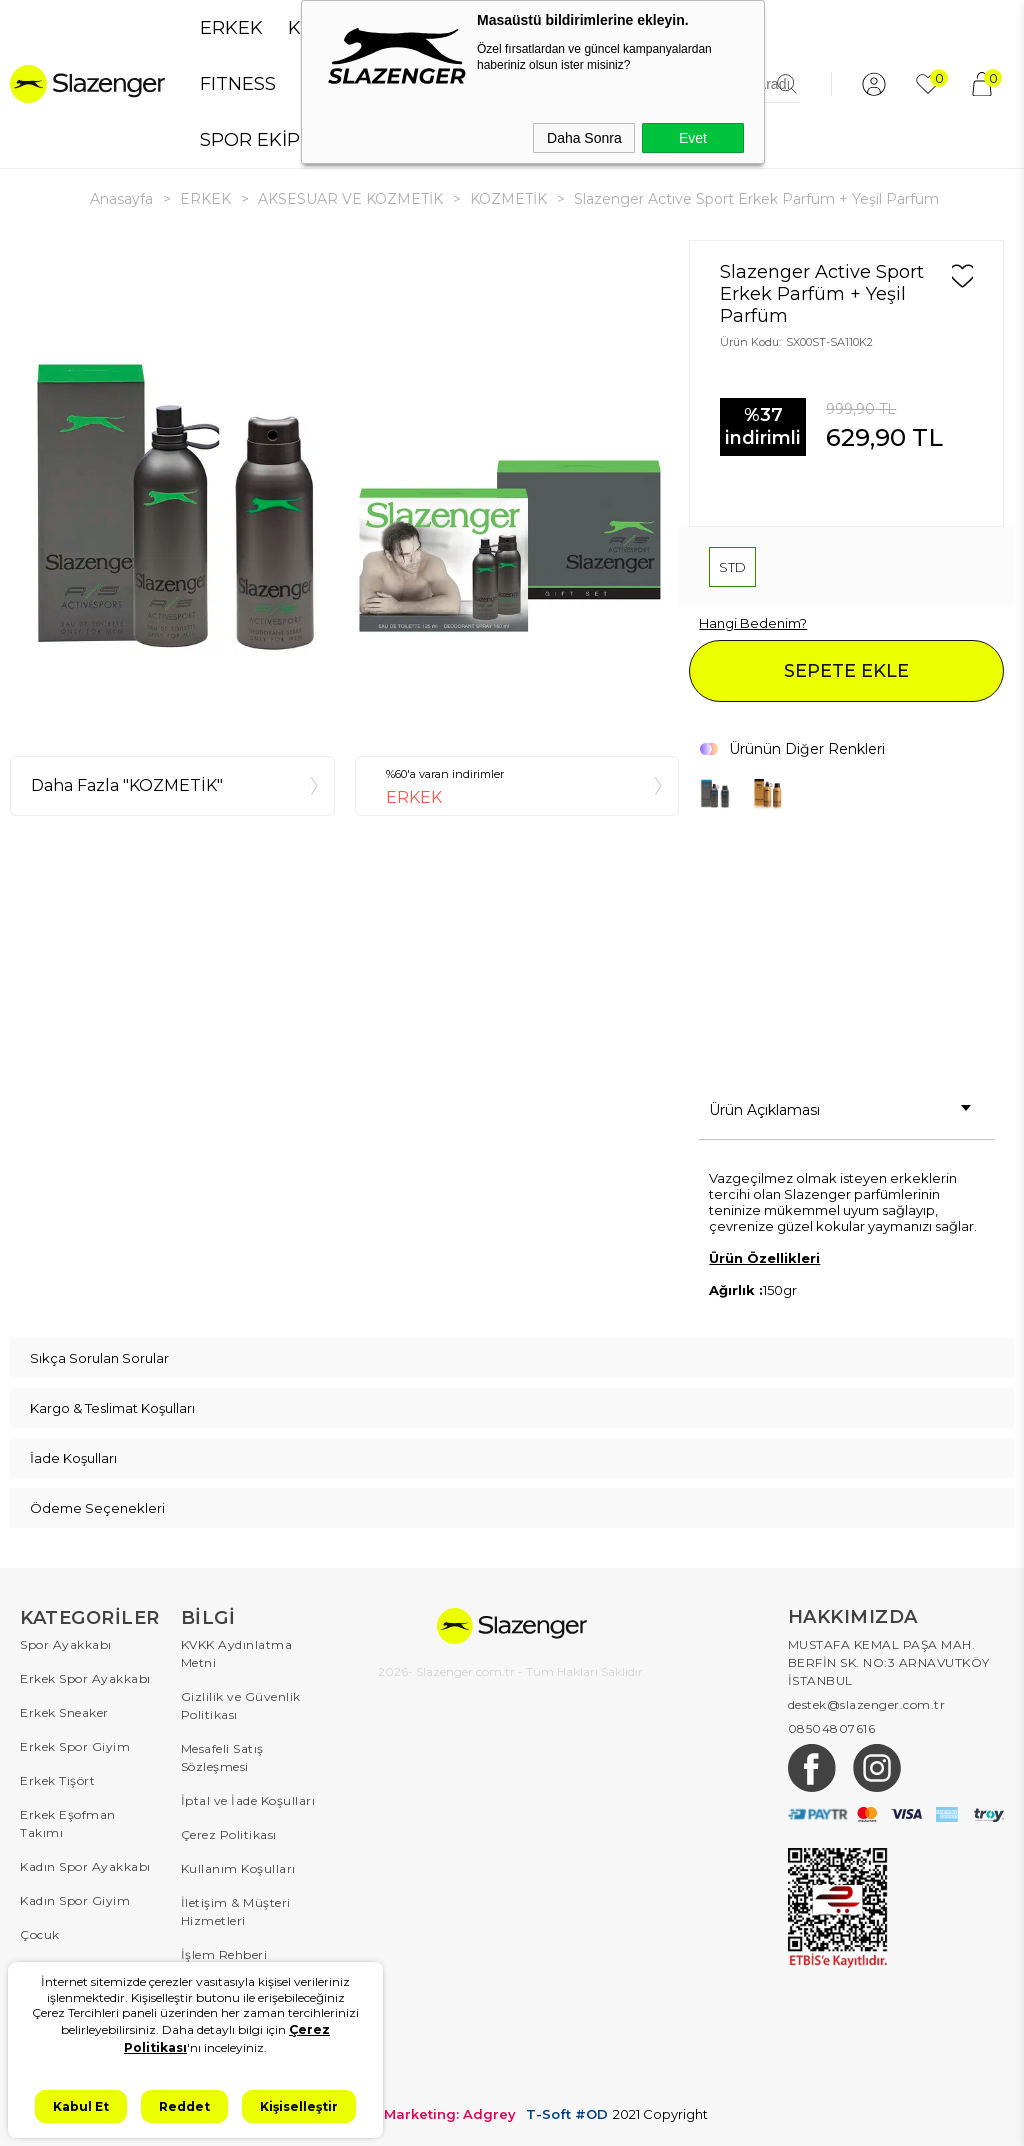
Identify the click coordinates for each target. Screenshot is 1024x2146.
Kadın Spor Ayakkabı (85, 1866)
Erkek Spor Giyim (75, 1746)
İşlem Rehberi (224, 1954)
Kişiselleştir (299, 2106)
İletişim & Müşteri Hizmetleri (236, 1911)
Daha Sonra (584, 138)
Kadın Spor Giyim (75, 1900)
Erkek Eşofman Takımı (68, 1823)
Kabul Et (81, 2106)
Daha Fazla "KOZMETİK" (127, 785)
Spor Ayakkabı (66, 1644)
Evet (693, 138)
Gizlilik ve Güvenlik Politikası (241, 1705)
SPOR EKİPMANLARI (292, 140)
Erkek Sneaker (64, 1712)
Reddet (184, 2106)
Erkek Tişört (57, 1780)
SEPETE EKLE (846, 671)
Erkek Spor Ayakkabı (85, 1678)
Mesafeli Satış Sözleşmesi (222, 1757)
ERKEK (231, 28)
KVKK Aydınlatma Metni (237, 1653)
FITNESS (238, 84)
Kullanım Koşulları (238, 1868)
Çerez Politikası (229, 1834)
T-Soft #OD (567, 2114)
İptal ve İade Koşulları (248, 1800)
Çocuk (40, 1934)
